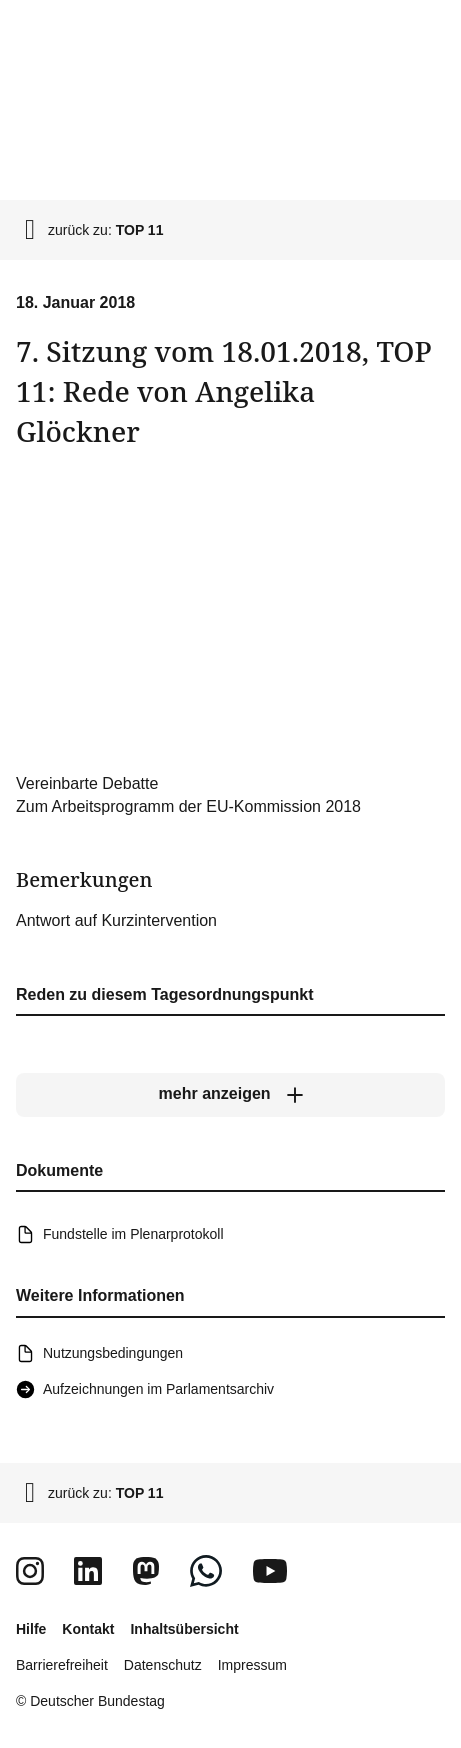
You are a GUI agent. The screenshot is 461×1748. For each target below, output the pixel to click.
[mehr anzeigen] (230, 1094)
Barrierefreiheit (62, 1665)
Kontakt (88, 1629)
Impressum (252, 1665)
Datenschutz (163, 1665)
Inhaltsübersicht (184, 1629)
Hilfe (31, 1629)
